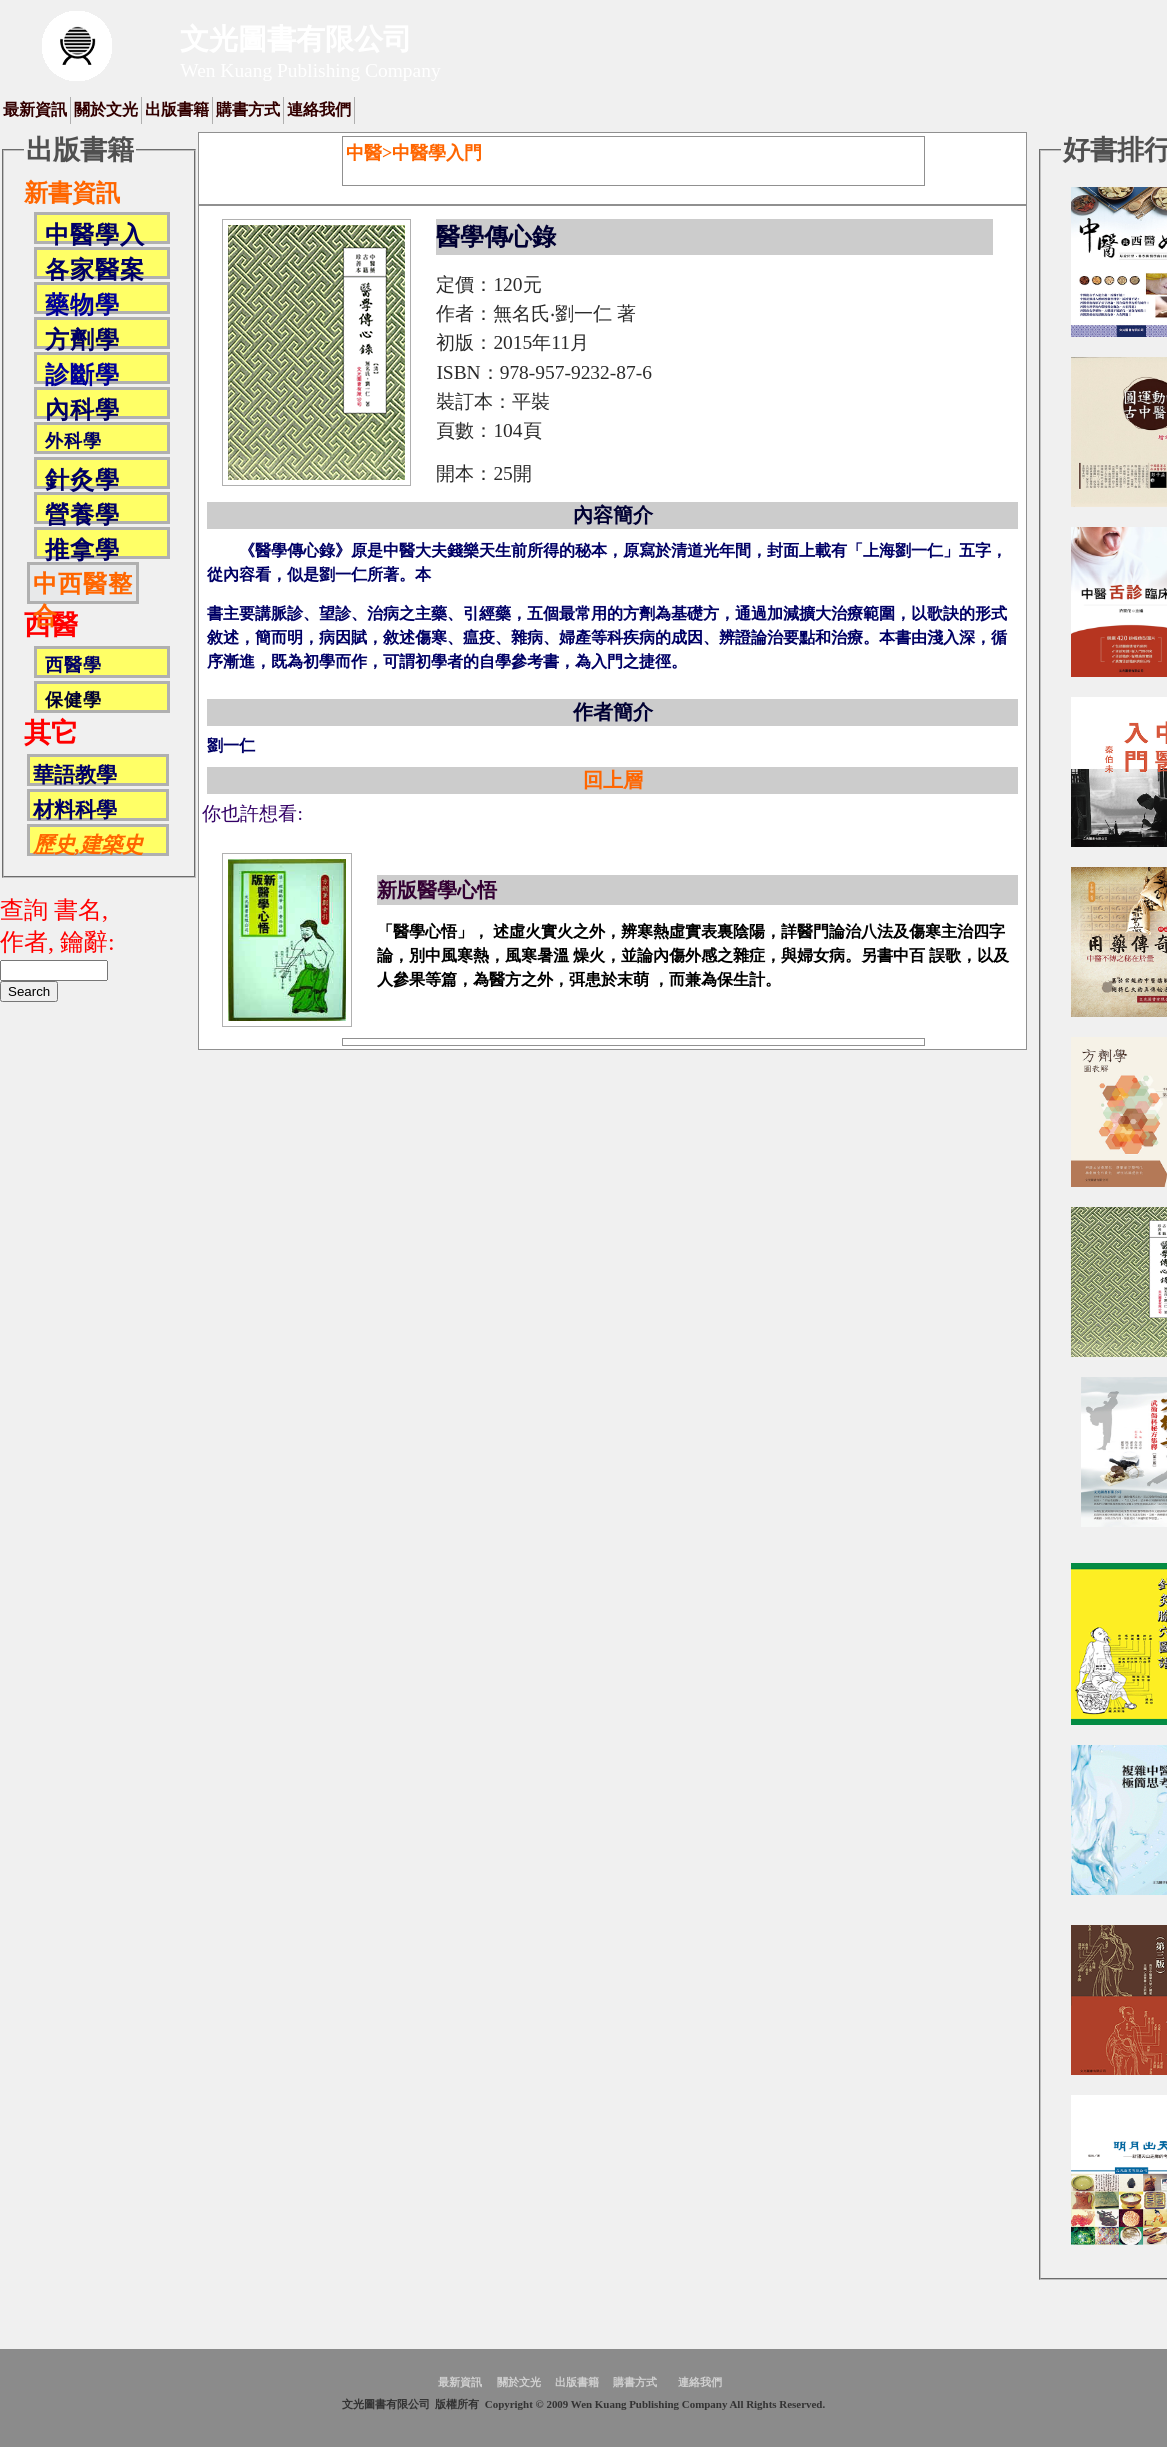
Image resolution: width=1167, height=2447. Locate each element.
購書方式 (248, 109)
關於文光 (106, 109)
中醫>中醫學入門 (414, 153)
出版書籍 (177, 109)
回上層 (613, 780)
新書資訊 (72, 193)
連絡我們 (319, 109)
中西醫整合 (83, 587)
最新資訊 (35, 109)
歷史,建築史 (88, 844)
